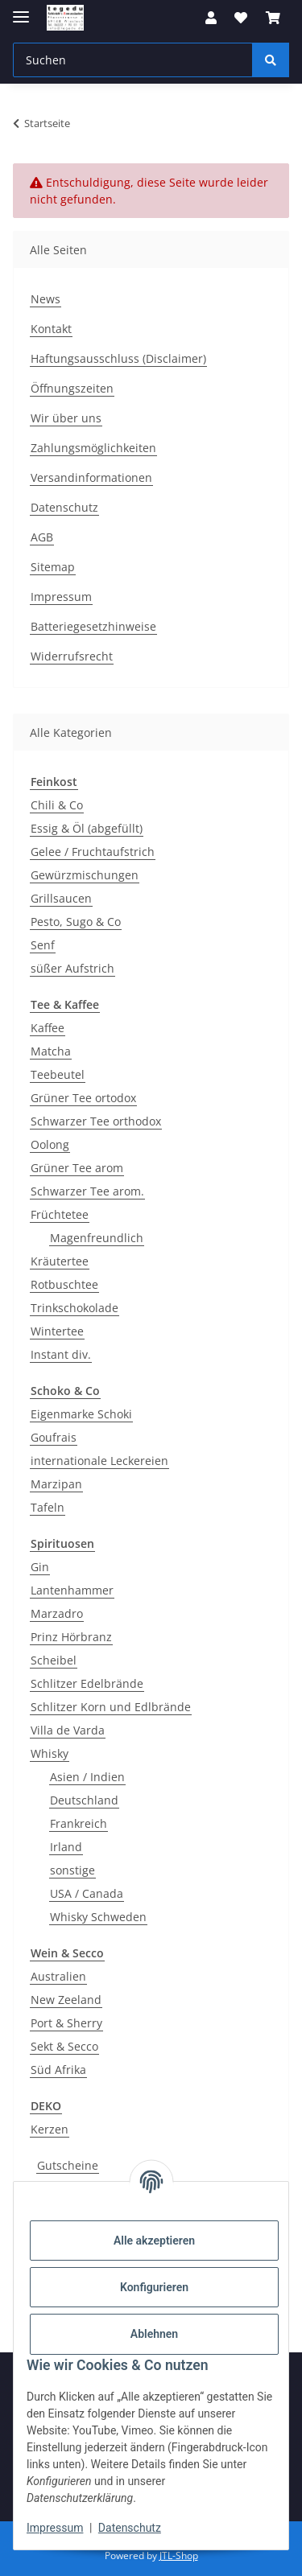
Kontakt (51, 328)
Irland (66, 1846)
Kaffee (47, 1027)
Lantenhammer (72, 1590)
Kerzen (49, 2129)
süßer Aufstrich (72, 968)
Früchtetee (60, 1214)
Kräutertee (60, 1261)
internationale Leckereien (99, 1460)
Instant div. (61, 1354)
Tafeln (47, 1507)
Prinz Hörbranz (71, 1636)
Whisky (49, 1753)
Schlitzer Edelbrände (87, 1683)
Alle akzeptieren (154, 2240)
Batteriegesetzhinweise (93, 626)
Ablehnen (154, 2333)
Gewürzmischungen (85, 875)
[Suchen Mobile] (133, 60)
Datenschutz (129, 2527)
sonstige (72, 1870)
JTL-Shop (178, 2555)
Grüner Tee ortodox (83, 1097)
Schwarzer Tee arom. (87, 1191)
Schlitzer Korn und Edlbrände (111, 1706)
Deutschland (84, 1800)
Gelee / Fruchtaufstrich (93, 851)
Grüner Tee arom (77, 1167)
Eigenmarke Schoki (81, 1414)
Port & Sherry (66, 2023)
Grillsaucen (61, 898)
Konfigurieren (154, 2287)
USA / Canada (86, 1893)
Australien (58, 1976)
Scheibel (54, 1660)
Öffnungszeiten (72, 388)
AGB (42, 537)
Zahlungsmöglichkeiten (93, 447)
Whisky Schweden (98, 1916)
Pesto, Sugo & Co (76, 921)
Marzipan (56, 1484)
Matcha (51, 1051)
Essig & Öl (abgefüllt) (87, 828)
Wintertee (57, 1331)
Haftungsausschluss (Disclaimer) (118, 358)
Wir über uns (66, 418)
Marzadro (57, 1613)
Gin (40, 1566)
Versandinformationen (91, 477)
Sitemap (53, 566)
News (45, 299)
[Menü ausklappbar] (21, 10)
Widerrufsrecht (72, 656)
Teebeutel (58, 1074)
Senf (43, 945)
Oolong (50, 1144)
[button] (211, 18)
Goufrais (54, 1437)
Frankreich (78, 1823)
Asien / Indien (87, 1776)
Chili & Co (57, 805)
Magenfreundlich (96, 1237)
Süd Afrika (58, 2069)
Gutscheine (67, 2165)
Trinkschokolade (74, 1307)
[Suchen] (270, 60)
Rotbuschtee (64, 1284)
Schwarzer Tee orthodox (96, 1121)
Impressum (55, 2527)
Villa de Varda (68, 1730)
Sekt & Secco (64, 2046)
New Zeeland (66, 1999)
